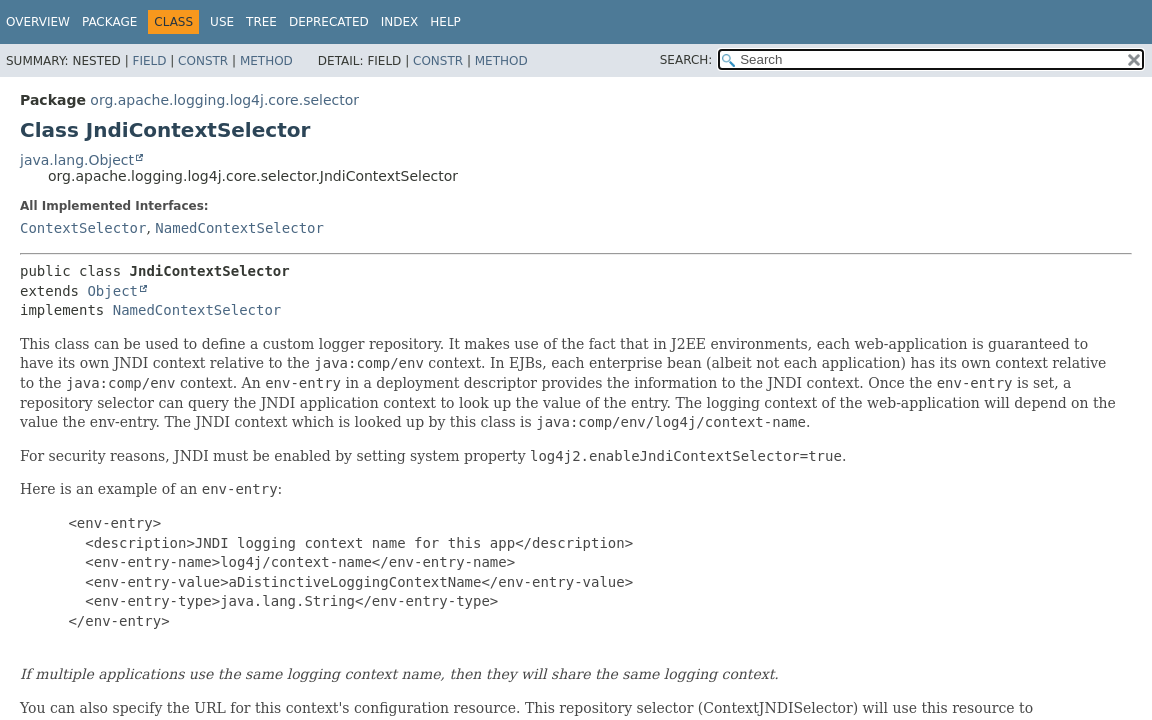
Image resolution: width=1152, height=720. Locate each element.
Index (400, 22)
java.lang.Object (77, 160)
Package (109, 22)
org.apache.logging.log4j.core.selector (224, 100)
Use (222, 22)
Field (149, 61)
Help (445, 22)
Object (112, 291)
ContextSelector (83, 228)
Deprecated (329, 22)
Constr (203, 61)
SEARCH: (686, 60)
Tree (261, 22)
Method (266, 61)
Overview (38, 22)
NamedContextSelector (239, 228)
